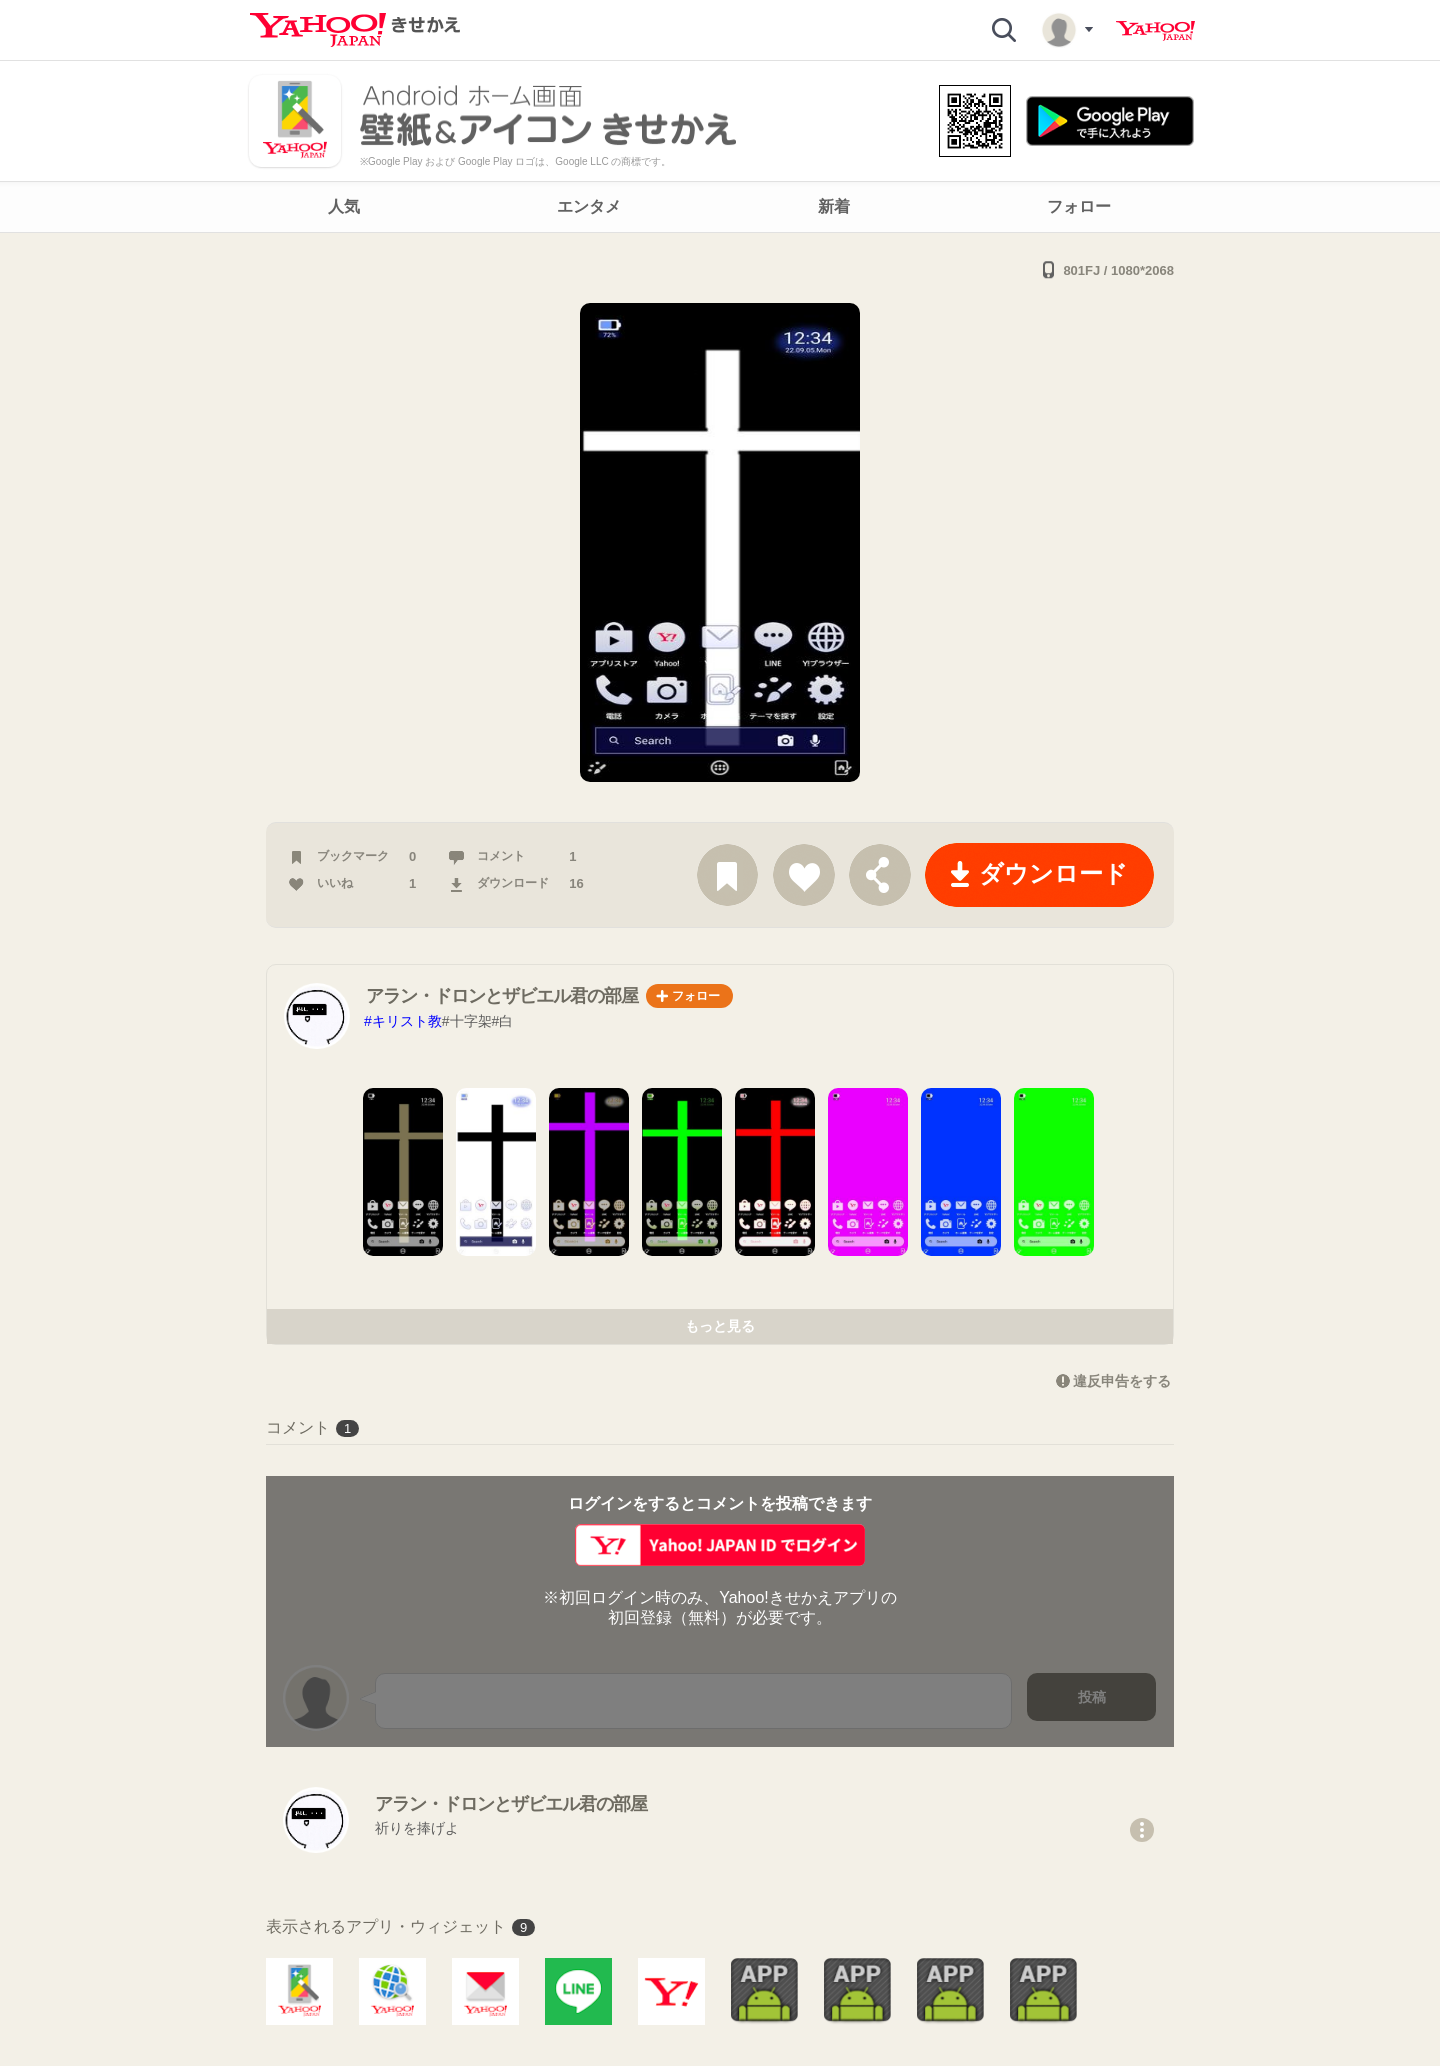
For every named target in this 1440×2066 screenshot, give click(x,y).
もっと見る (720, 1326)
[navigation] (720, 207)
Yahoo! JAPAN (1155, 31)
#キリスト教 (403, 1021)
